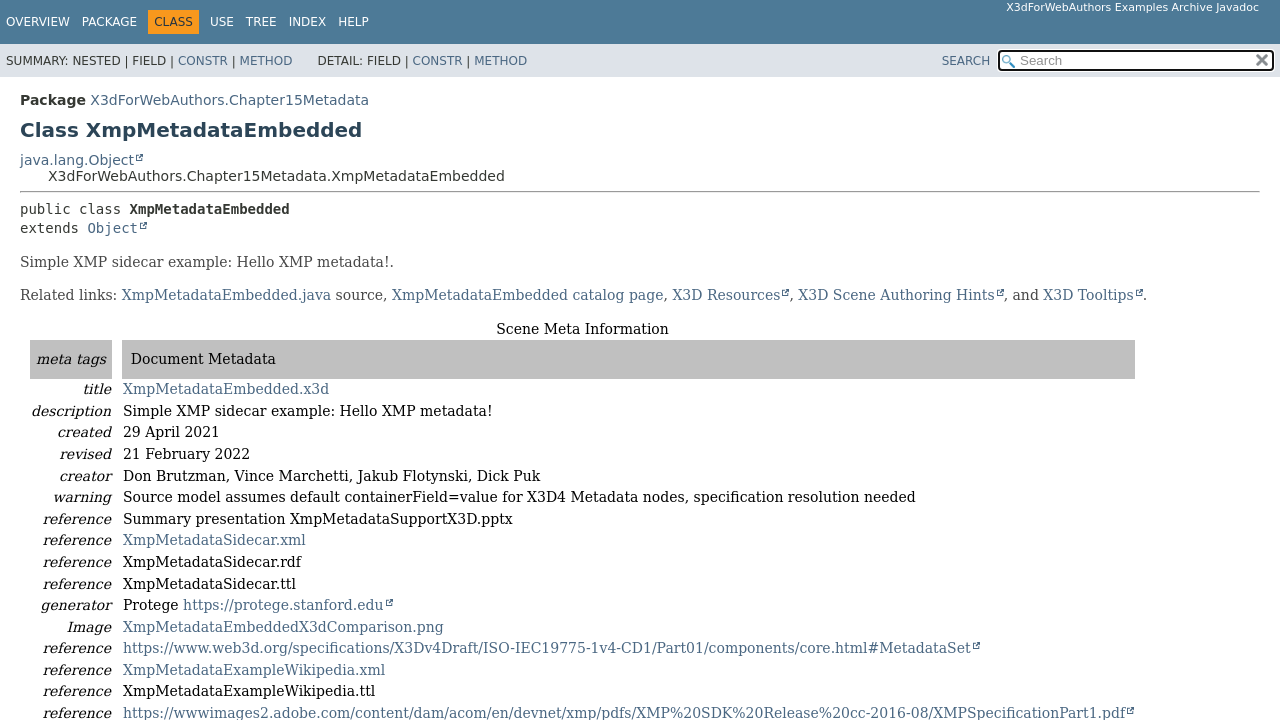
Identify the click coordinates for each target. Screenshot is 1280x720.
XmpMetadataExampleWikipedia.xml (254, 670)
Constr (203, 61)
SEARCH (966, 61)
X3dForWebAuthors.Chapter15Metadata (229, 100)
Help (353, 22)
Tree (261, 22)
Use (222, 22)
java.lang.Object (77, 160)
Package (109, 22)
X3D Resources (726, 295)
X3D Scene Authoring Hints (896, 295)
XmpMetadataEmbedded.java (226, 295)
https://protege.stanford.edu (283, 605)
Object (112, 228)
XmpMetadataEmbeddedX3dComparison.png (283, 627)
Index (308, 22)
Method (266, 61)
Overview (38, 22)
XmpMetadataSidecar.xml (214, 540)
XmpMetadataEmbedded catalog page (527, 295)
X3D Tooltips (1088, 295)
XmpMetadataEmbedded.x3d (226, 389)
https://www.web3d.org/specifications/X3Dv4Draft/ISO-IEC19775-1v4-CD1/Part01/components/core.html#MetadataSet (547, 648)
